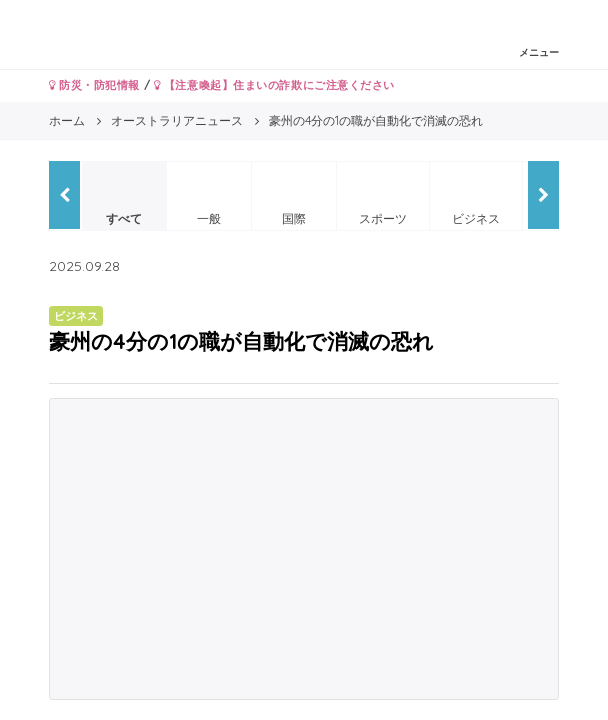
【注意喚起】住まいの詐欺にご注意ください (274, 85)
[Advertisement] (304, 549)
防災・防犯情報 (94, 85)
